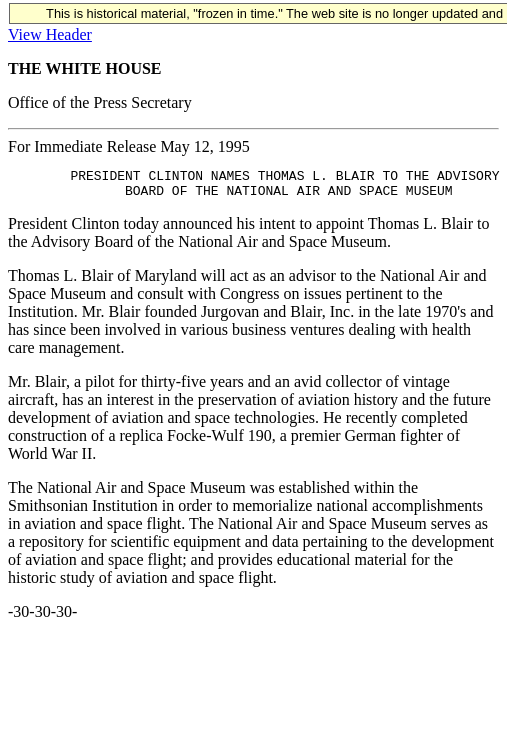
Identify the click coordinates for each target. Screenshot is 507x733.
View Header (50, 34)
